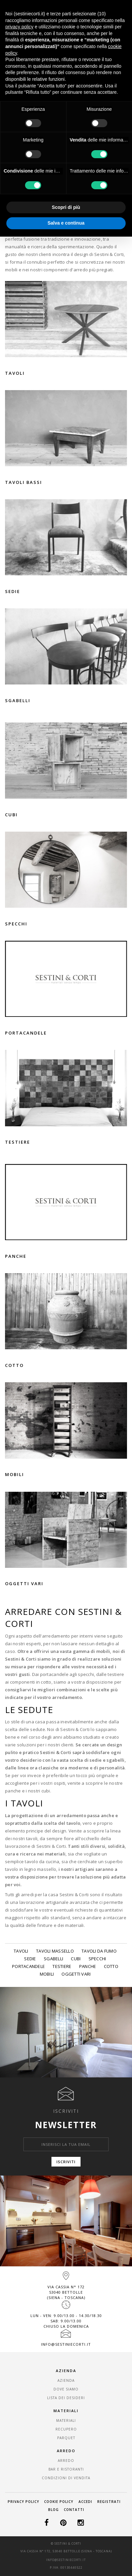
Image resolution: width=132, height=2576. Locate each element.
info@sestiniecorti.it (66, 2344)
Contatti (74, 2509)
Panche (87, 1966)
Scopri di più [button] (66, 207)
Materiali (66, 2420)
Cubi (76, 1959)
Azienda (66, 2380)
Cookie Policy (58, 2501)
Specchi (97, 1959)
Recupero (66, 2429)
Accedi (85, 2501)
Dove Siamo (66, 2389)
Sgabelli (53, 1959)
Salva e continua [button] (65, 223)
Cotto (111, 1966)
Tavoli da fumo (99, 1951)
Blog (53, 2509)
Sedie (30, 1959)
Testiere (61, 1966)
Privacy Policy (23, 2501)
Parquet (66, 2438)
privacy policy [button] (19, 26)
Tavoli (21, 1951)
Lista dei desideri (66, 2397)
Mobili (47, 1974)
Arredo (66, 2460)
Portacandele (28, 1966)
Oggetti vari (76, 1974)
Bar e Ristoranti (66, 2469)
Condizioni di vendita (66, 2478)
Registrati (109, 2501)
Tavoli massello (55, 1951)
